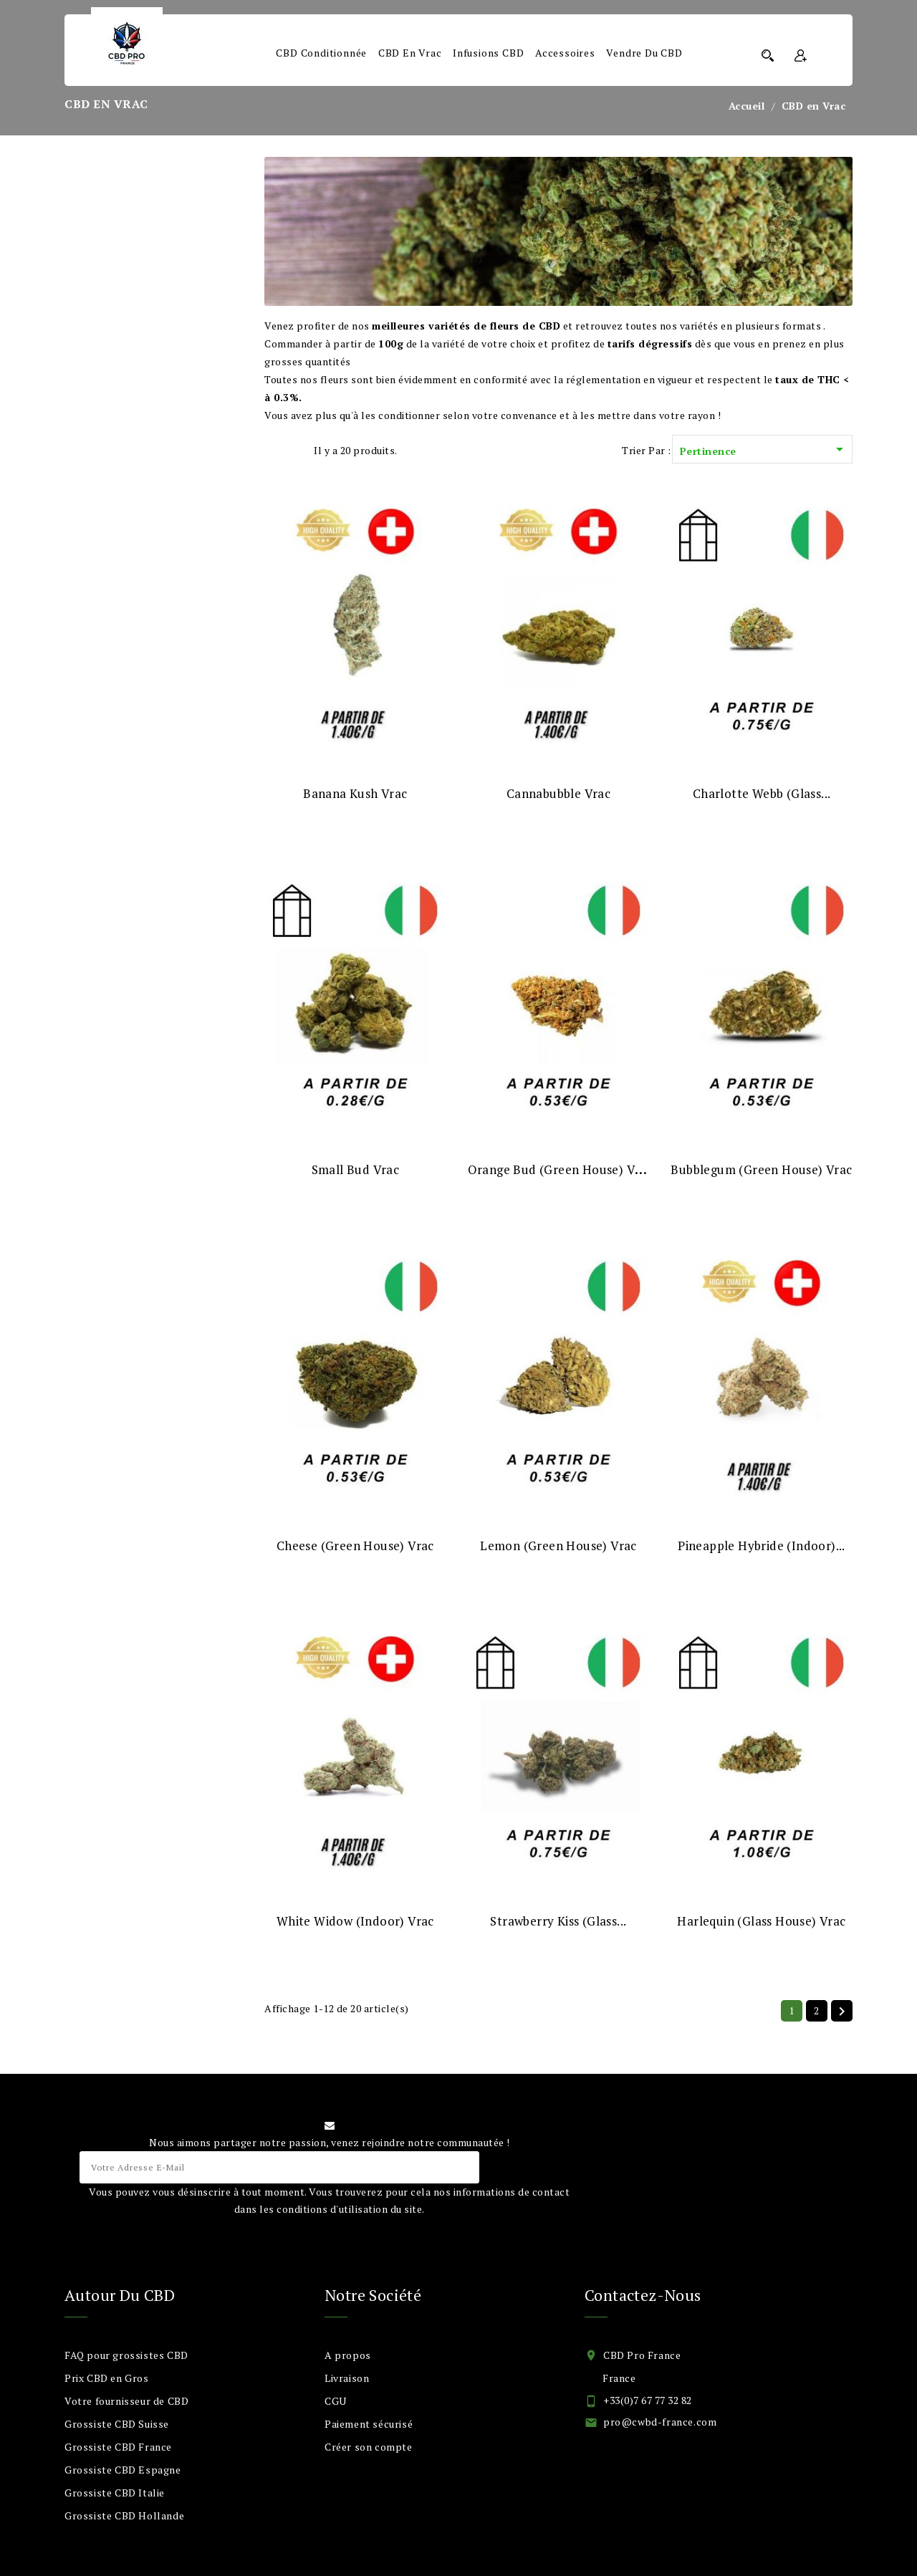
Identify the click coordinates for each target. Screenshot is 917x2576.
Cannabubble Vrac (558, 793)
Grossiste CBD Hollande (124, 2515)
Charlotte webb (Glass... (762, 793)
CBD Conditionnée (321, 52)
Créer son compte (369, 2447)
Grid (272, 450)
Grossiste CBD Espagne (122, 2469)
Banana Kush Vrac (355, 793)
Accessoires (565, 52)
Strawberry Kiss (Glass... (558, 1921)
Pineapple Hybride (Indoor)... (761, 1545)
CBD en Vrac (410, 52)
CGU (336, 2401)
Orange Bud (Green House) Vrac (560, 1169)
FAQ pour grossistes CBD (126, 2355)
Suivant (841, 2011)
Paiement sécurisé (369, 2424)
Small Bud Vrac (356, 1169)
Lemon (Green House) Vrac (558, 1545)
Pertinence (764, 450)
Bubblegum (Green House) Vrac (761, 1169)
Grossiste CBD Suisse (116, 2424)
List (295, 450)
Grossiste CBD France (118, 2447)
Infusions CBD (488, 52)
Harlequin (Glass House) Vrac (761, 1921)
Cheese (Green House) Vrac (355, 1545)
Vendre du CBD (644, 52)
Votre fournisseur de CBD (126, 2401)
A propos (348, 2355)
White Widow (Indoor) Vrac (355, 1921)
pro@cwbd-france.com (659, 2421)
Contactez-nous (643, 2294)
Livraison (347, 2378)
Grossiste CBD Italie (114, 2492)
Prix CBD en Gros (106, 2378)
